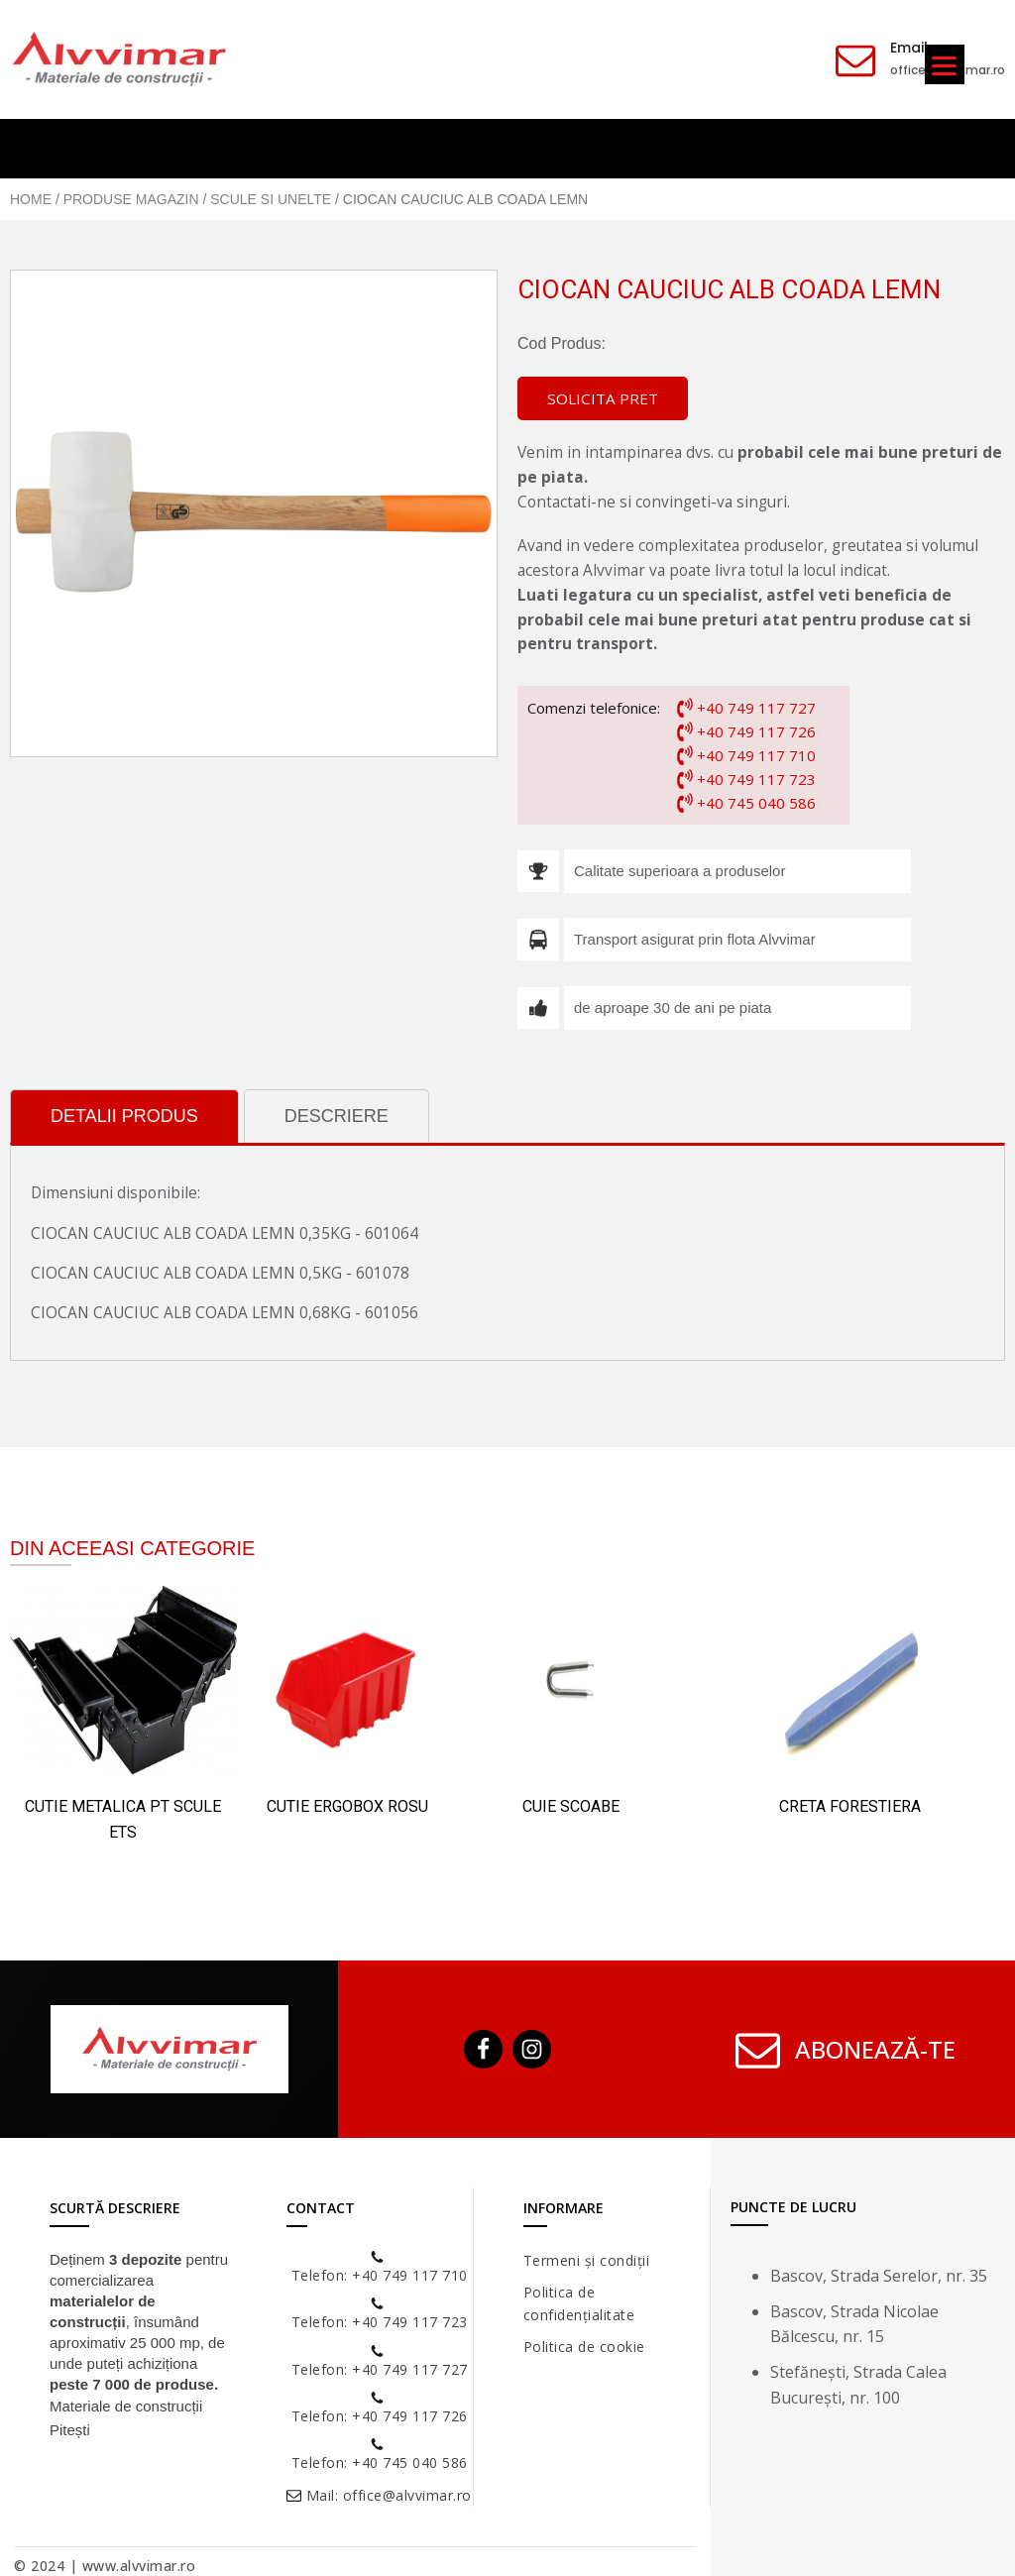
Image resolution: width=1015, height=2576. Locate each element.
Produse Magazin (131, 199)
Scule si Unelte (270, 199)
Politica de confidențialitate (579, 2303)
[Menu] (944, 64)
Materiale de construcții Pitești (126, 2418)
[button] (602, 399)
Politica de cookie (584, 2346)
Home (31, 199)
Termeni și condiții (586, 2260)
